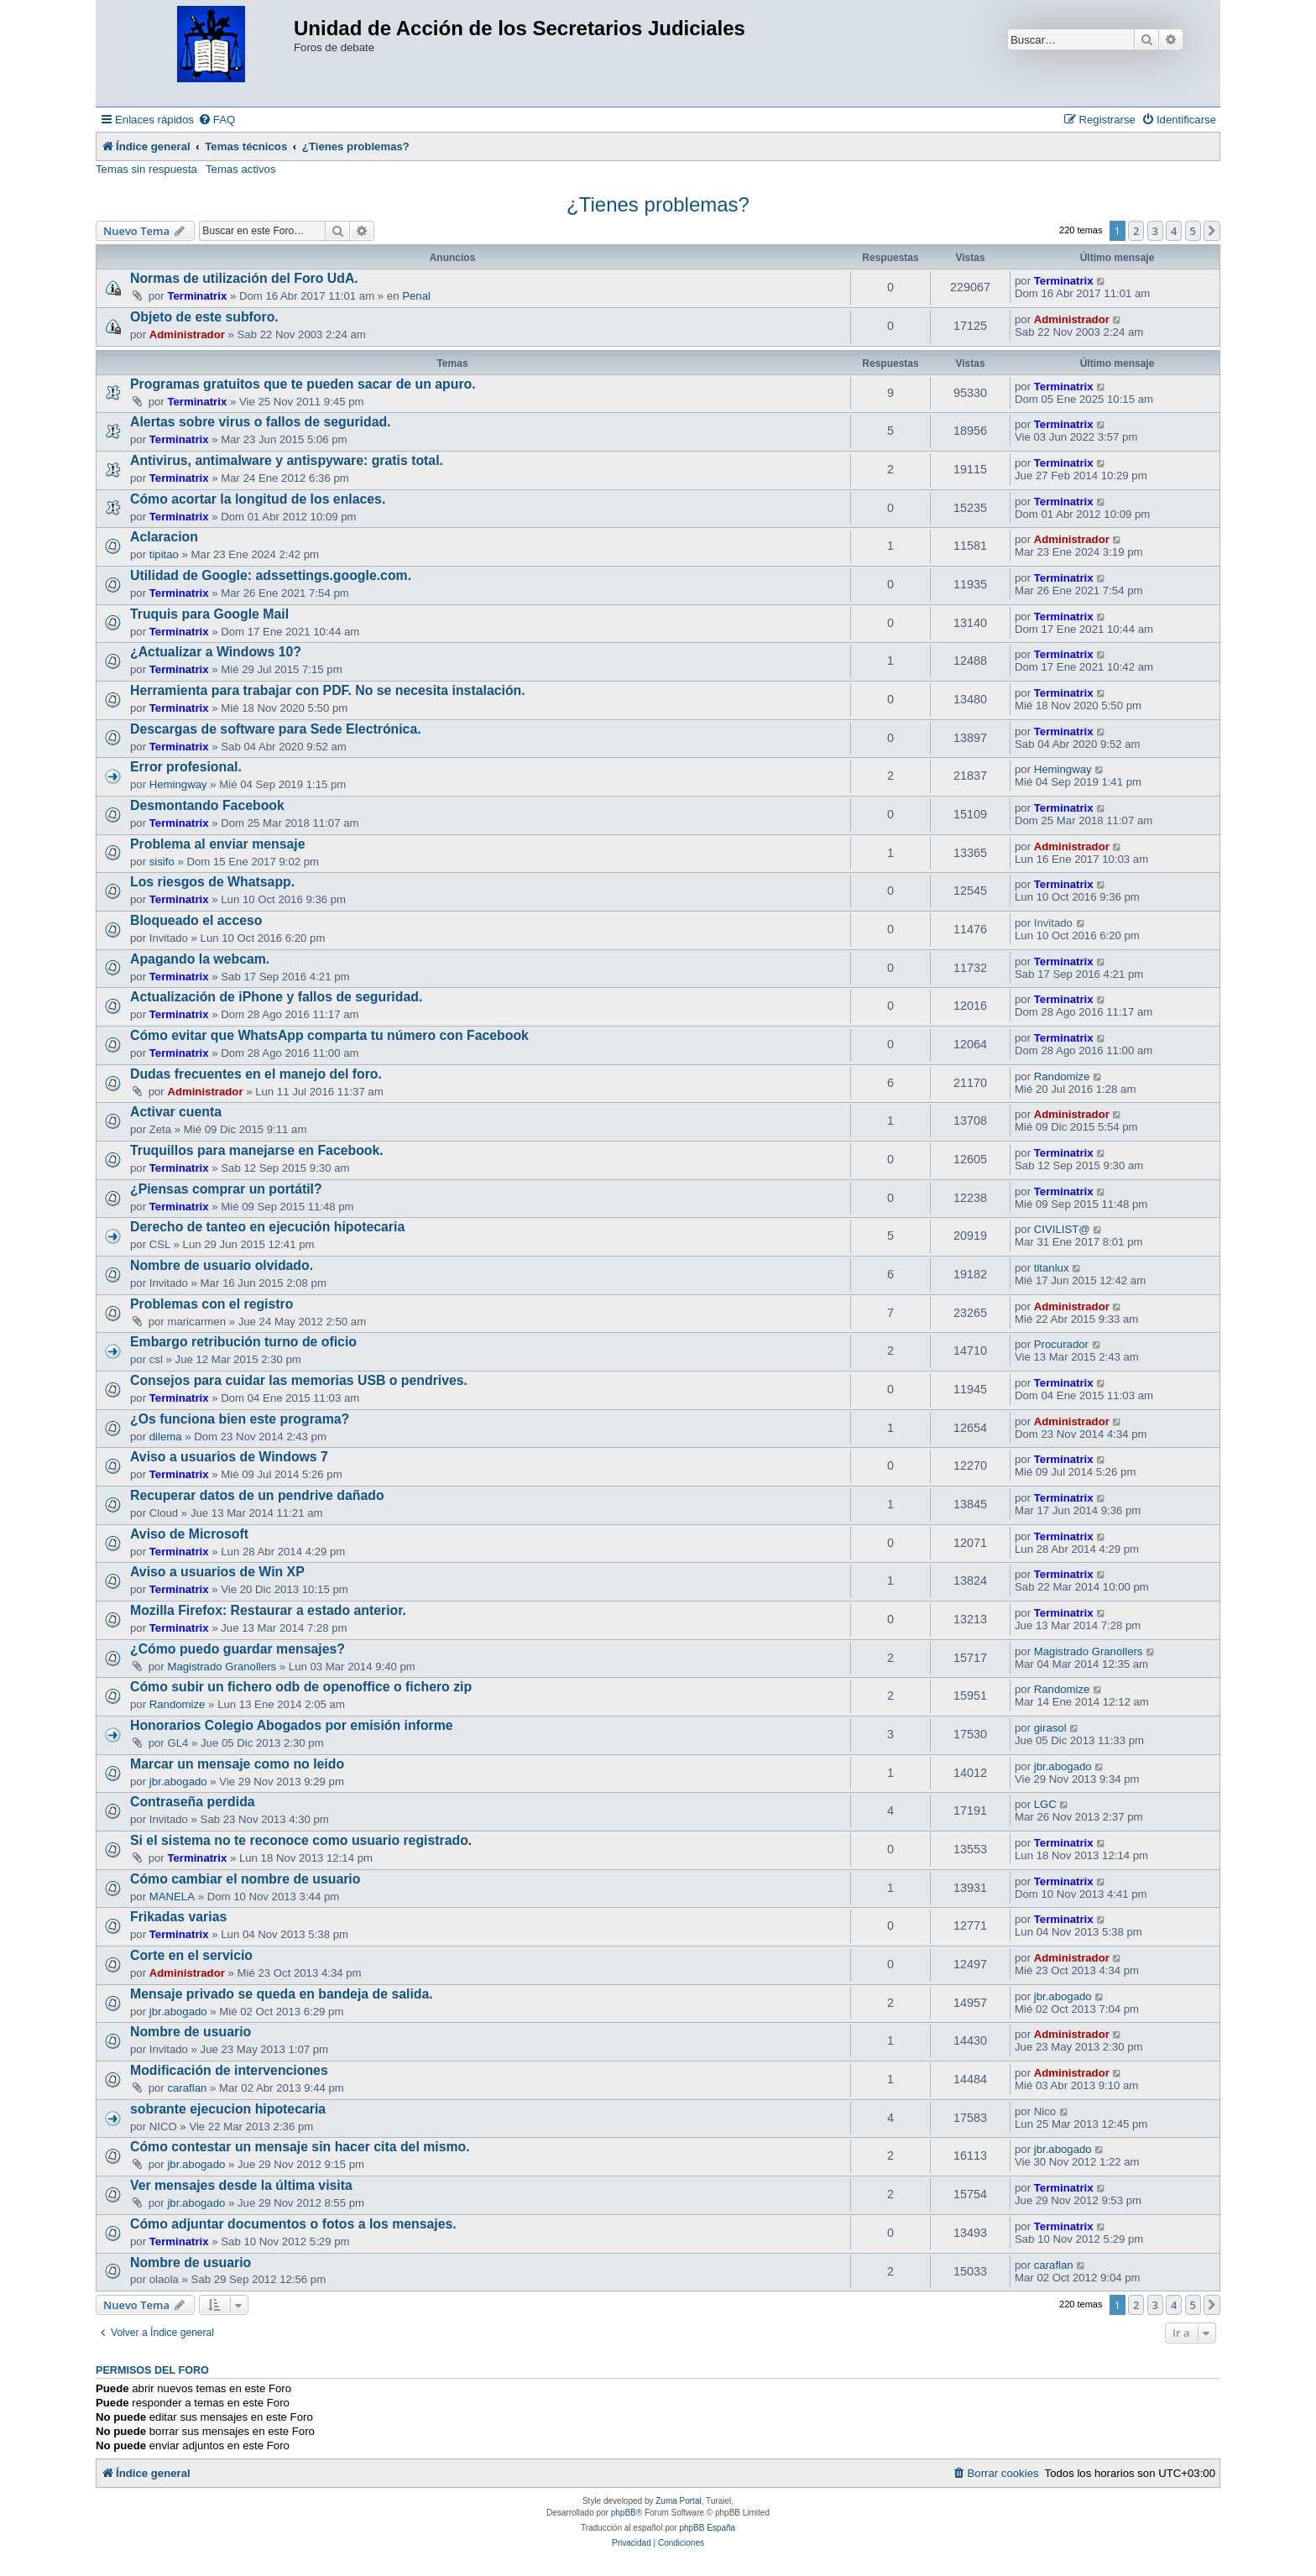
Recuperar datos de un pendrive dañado (257, 1495)
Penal (416, 296)
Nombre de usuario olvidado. (221, 1265)
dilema (165, 1436)
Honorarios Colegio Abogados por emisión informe (291, 1725)
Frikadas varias (178, 1917)
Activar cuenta (176, 1112)
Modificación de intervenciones (229, 2070)
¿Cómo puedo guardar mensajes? (237, 1649)
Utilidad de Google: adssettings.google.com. (270, 575)
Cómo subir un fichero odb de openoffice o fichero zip (301, 1687)
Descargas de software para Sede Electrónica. (275, 729)
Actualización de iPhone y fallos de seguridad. (276, 997)
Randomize (1062, 1076)
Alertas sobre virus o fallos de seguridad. (260, 422)
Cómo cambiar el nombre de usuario (245, 1879)
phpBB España (707, 2527)
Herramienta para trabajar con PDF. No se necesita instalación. (327, 690)
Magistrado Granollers (221, 1666)
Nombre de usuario (190, 2032)
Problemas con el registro (211, 1304)
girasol (1050, 1728)
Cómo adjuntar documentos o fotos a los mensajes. (293, 2224)
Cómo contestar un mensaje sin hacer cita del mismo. (300, 2147)
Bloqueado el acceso (196, 920)
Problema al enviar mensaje (218, 844)
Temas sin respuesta (146, 169)
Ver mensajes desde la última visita (241, 2185)
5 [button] (1193, 230)
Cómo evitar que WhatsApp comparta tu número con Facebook (329, 1035)
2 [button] (1136, 230)
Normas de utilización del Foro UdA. (244, 278)
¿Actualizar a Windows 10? (215, 652)
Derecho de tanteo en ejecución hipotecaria (267, 1227)
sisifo (162, 861)
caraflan (186, 2088)
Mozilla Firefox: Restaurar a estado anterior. (268, 1610)
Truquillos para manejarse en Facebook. (257, 1150)
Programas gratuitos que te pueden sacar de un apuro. (303, 384)
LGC (1045, 1804)
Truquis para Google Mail (209, 614)
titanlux (1051, 1268)
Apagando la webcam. (199, 959)
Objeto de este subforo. (204, 317)
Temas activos (241, 169)
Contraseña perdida (192, 1802)
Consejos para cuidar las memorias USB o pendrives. (298, 1380)
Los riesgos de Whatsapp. (212, 882)
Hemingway (178, 784)
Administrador (187, 334)
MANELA (172, 1896)
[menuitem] (216, 119)
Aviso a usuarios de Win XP (217, 1572)
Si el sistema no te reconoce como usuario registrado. (301, 1840)
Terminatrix (197, 296)
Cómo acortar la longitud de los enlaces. (257, 499)
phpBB (623, 2512)
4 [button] (1174, 230)
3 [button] (1155, 230)
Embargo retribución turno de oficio (243, 1342)
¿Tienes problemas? (658, 204)
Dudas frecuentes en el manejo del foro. (256, 1074)
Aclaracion (164, 537)
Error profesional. (186, 767)
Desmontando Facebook (207, 805)
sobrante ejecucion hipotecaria (228, 2109)
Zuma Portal (678, 2500)
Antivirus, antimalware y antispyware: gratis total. (286, 460)
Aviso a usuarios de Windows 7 (229, 1457)
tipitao (164, 554)
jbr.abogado (178, 1781)
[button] (1212, 231)
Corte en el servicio (191, 1955)
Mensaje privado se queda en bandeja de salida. (281, 1994)
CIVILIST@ (1062, 1229)
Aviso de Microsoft (189, 1534)
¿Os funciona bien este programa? (239, 1419)
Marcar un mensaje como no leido (237, 1764)
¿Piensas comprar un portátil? (226, 1189)
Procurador (1061, 1344)
